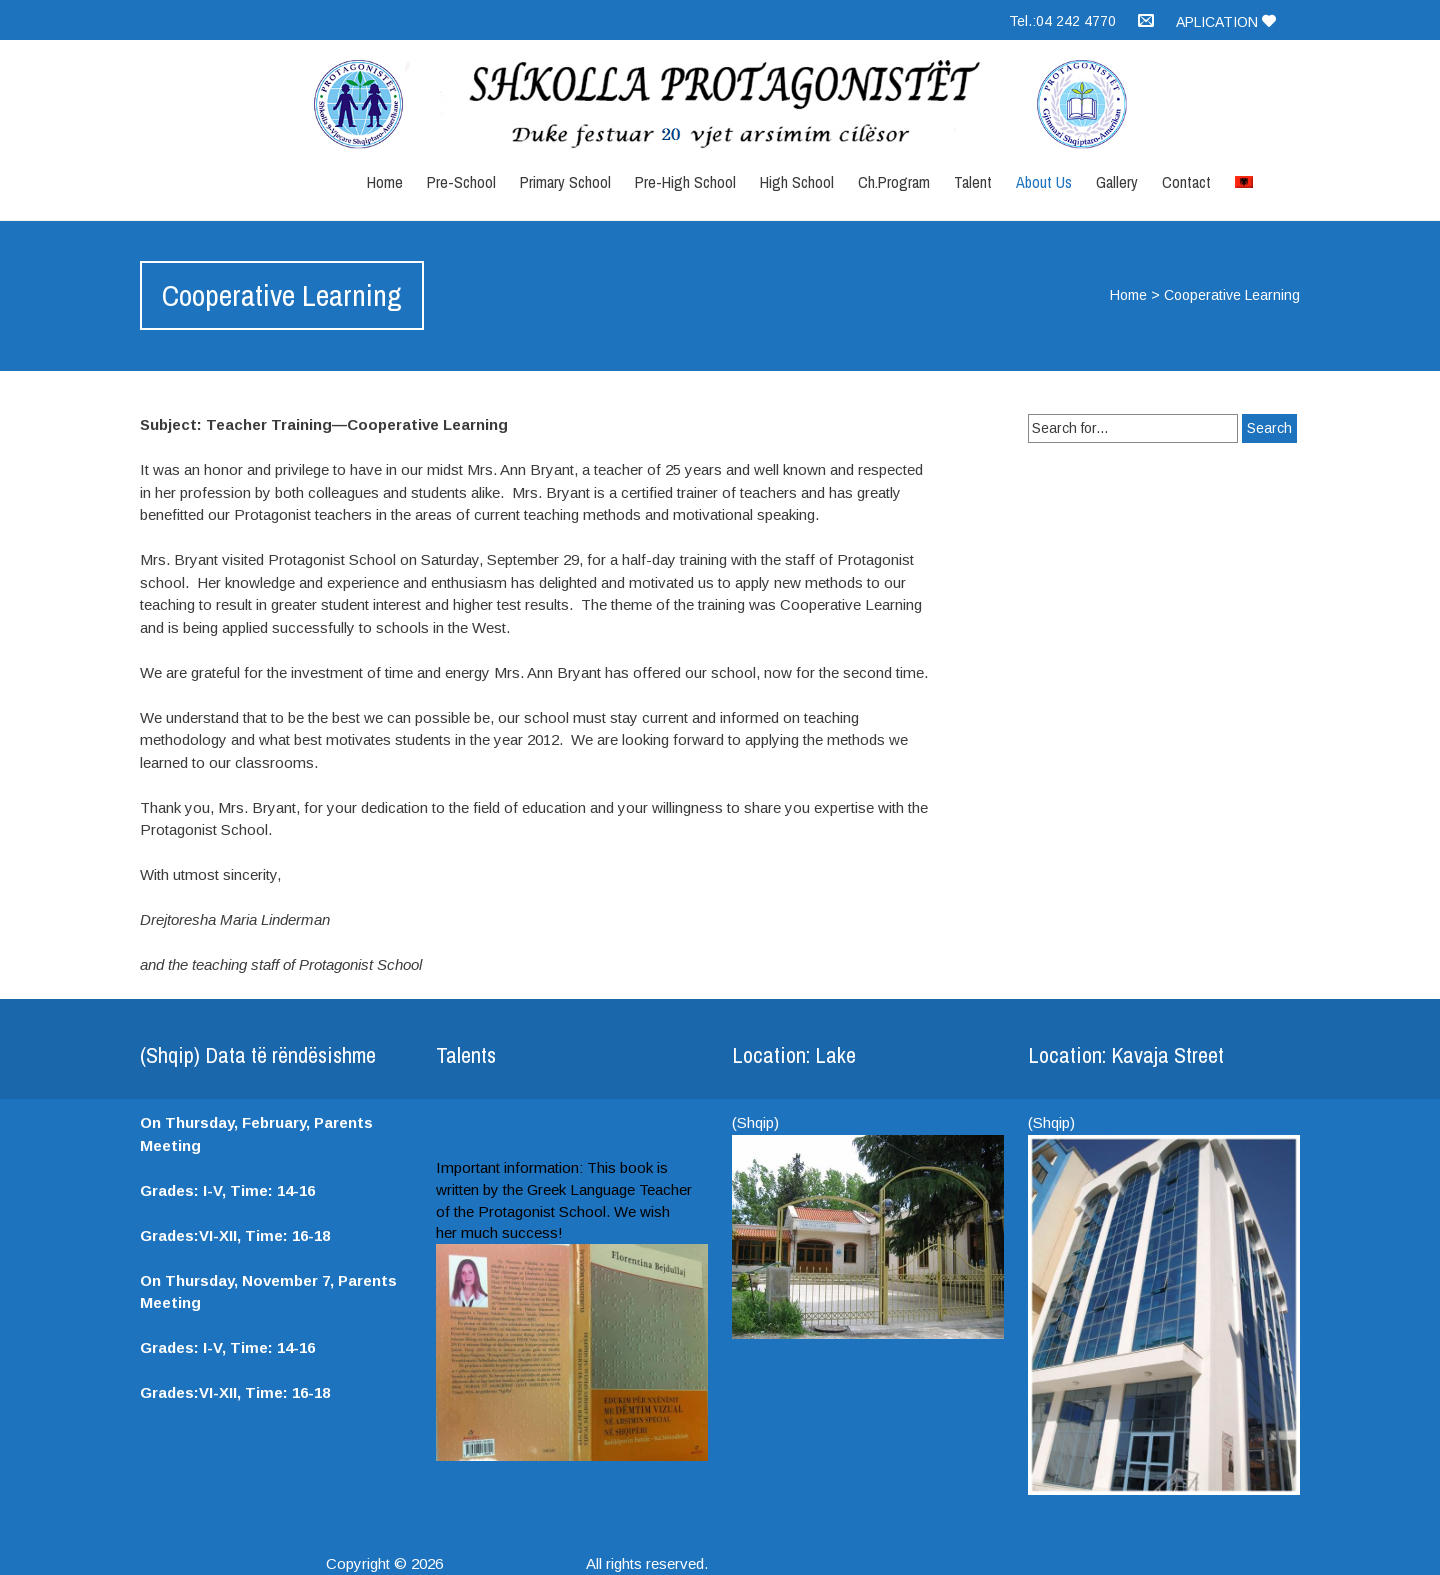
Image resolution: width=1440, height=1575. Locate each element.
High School (797, 182)
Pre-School (461, 182)
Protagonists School (515, 1563)
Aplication (1226, 22)
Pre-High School (685, 182)
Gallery (1117, 182)
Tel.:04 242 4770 (1062, 21)
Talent (973, 182)
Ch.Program (894, 182)
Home (385, 182)
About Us (1044, 182)
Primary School (565, 182)
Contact (1186, 182)
